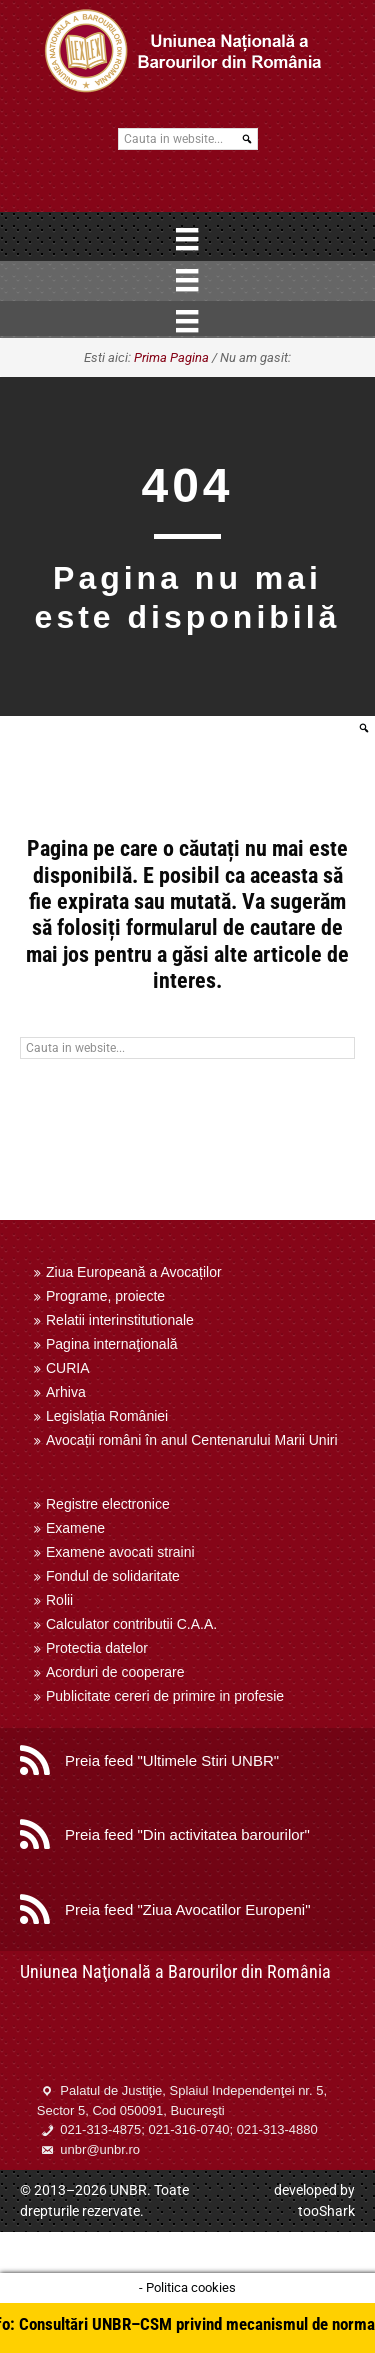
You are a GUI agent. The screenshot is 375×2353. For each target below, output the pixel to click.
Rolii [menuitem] (59, 1600)
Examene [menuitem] (75, 1528)
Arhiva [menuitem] (66, 1392)
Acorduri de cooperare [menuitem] (115, 1672)
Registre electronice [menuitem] (108, 1504)
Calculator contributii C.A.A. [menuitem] (131, 1624)
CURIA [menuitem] (68, 1368)
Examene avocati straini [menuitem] (120, 1552)
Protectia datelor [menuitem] (97, 1648)
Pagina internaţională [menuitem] (112, 1344)
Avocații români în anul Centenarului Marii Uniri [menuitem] (192, 1440)
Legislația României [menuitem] (107, 1416)
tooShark (326, 2211)
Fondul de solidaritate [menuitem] (113, 1576)
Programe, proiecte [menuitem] (105, 1296)
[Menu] (187, 239)
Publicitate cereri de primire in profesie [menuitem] (165, 1696)
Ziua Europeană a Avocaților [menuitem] (134, 1272)
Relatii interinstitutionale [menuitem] (120, 1320)
